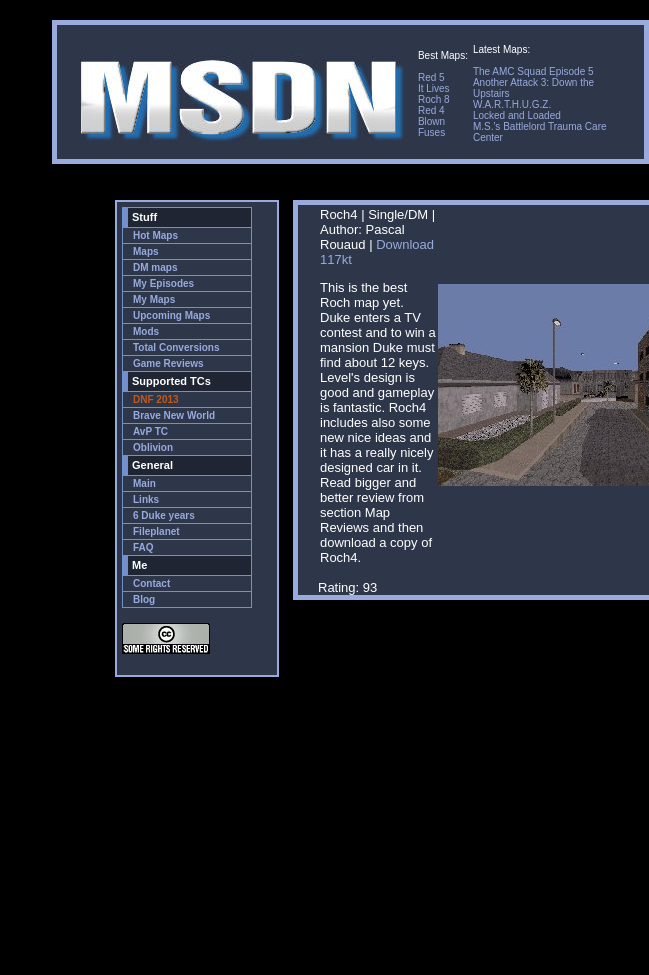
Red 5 (431, 77)
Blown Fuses (431, 127)
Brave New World (174, 415)
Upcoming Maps (171, 315)
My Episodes (163, 283)
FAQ (143, 547)
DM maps (155, 267)
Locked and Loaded (517, 115)
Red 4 (431, 110)
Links (146, 499)
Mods (146, 331)
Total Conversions (176, 347)
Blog (144, 599)
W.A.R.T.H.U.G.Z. (512, 104)
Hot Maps (155, 235)
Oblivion (153, 447)
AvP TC (150, 431)
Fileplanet (156, 531)
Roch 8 (434, 99)
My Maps (154, 299)
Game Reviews (168, 363)
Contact (151, 583)
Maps (146, 251)
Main (144, 483)
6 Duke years (164, 515)
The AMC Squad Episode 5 (533, 71)
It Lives (434, 88)
